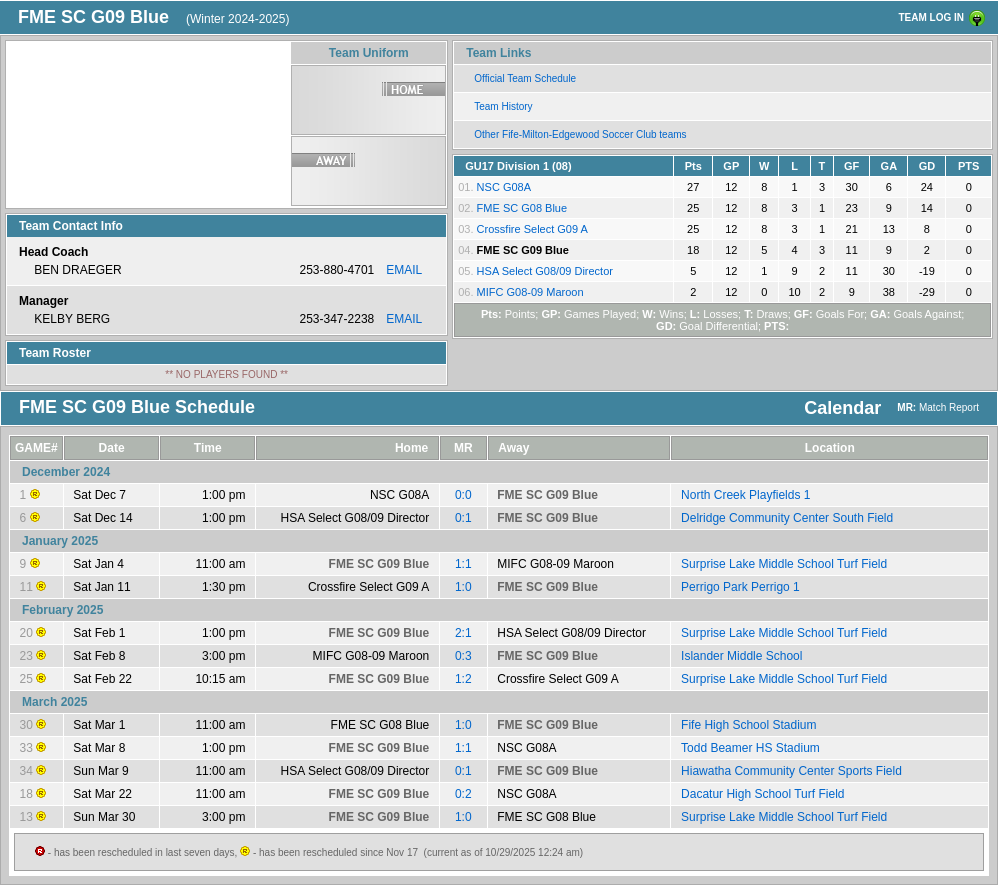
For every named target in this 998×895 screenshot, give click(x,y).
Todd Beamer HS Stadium (750, 748)
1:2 (463, 679)
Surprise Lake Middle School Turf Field (784, 564)
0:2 (463, 794)
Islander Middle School (741, 656)
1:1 (463, 564)
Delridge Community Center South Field (787, 518)
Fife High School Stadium (748, 725)
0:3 (463, 656)
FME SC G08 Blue (522, 208)
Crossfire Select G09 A (532, 229)
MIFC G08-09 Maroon (530, 292)
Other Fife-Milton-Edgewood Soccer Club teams (580, 134)
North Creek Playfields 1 (745, 495)
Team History (503, 106)
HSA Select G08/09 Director (545, 271)
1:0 (463, 587)
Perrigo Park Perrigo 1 (740, 587)
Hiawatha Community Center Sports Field (791, 771)
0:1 (463, 518)
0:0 (463, 495)
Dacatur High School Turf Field (762, 794)
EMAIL (404, 270)
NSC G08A (504, 187)
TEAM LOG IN (931, 17)
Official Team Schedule (525, 78)
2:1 (463, 633)
